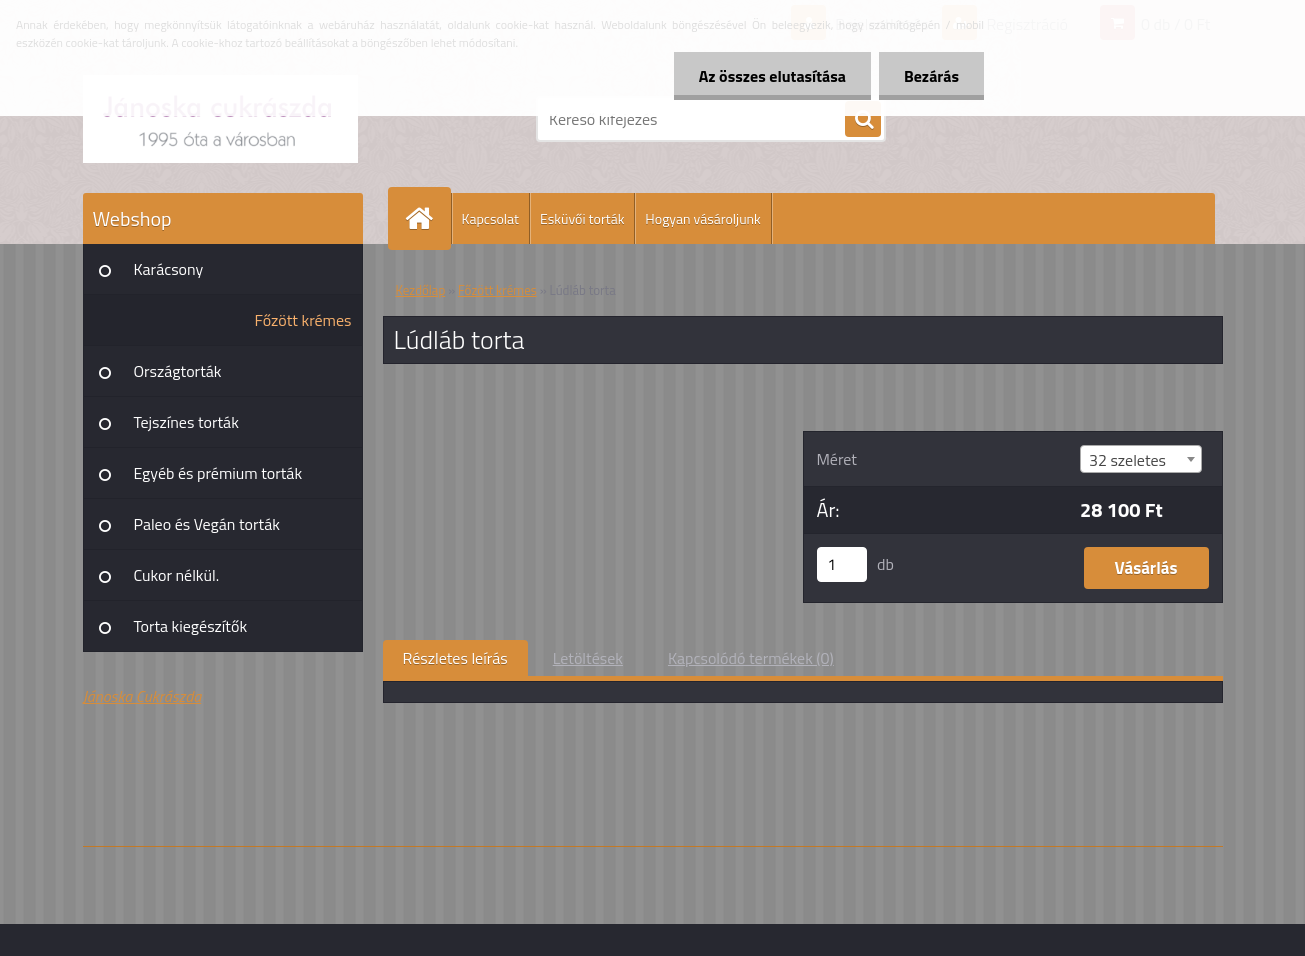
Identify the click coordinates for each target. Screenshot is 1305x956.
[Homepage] (428, 218)
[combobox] (1141, 459)
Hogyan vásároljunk (702, 218)
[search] (863, 120)
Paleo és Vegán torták (207, 524)
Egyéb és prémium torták (218, 473)
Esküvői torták (582, 218)
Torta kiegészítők (191, 626)
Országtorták (178, 371)
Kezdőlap (421, 290)
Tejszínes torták (186, 422)
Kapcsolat (491, 218)
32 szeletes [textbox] (1127, 460)
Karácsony (169, 269)
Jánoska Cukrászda (142, 696)
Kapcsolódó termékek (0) (751, 658)
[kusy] (842, 564)
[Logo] (220, 119)
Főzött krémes (303, 320)
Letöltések (588, 658)
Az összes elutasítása (772, 76)
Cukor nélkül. (177, 575)
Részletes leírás (455, 658)
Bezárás (931, 76)
